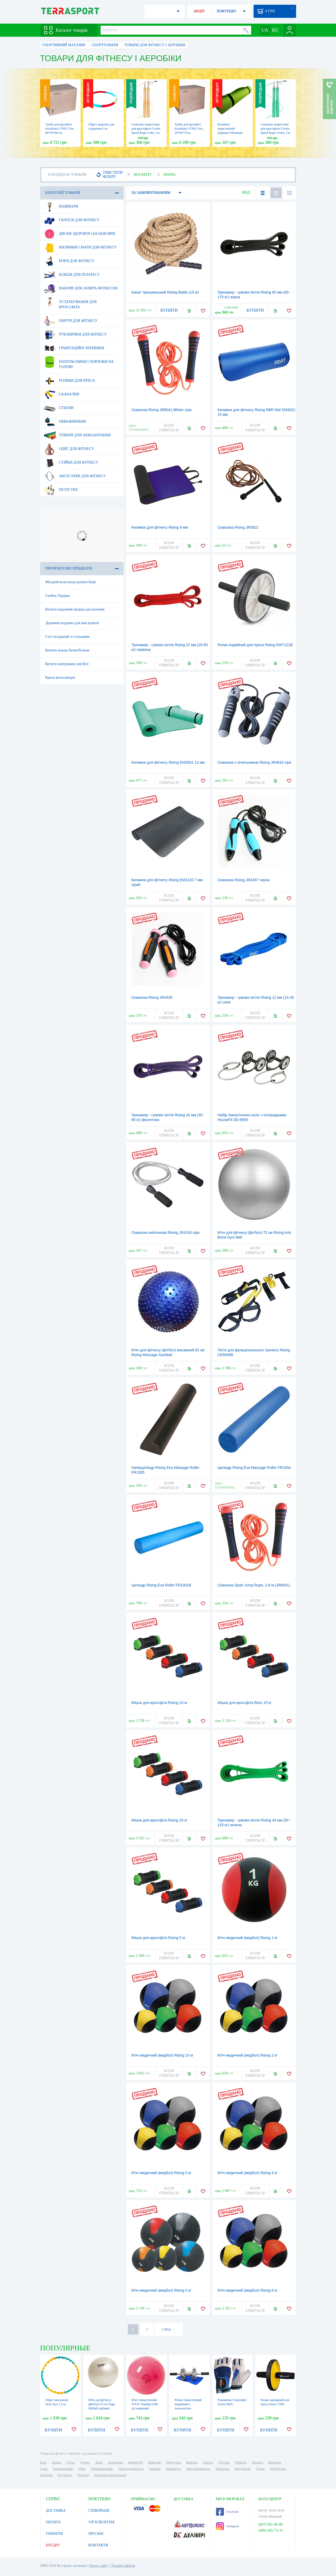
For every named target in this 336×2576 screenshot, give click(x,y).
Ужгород (83, 2475)
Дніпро (85, 2462)
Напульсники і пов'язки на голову (79, 362)
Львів (98, 2462)
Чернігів (240, 2462)
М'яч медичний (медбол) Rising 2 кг (248, 2055)
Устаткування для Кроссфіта (70, 302)
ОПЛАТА (53, 2522)
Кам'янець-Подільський (110, 2475)
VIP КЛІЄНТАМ (101, 2522)
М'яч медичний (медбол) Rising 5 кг (162, 2290)
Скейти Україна (57, 596)
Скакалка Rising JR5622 (238, 527)
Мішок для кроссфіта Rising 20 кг (159, 1820)
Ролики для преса (69, 381)
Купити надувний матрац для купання (75, 609)
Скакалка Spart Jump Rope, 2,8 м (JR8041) (254, 1585)
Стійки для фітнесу (71, 462)
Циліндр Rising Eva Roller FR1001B (161, 1585)
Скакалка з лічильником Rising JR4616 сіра (254, 762)
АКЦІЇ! (199, 11)
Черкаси (257, 2462)
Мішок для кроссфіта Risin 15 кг (245, 1703)
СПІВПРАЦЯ (98, 2511)
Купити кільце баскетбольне (67, 650)
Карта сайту (99, 2566)
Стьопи (59, 408)
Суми (44, 2469)
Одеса (70, 2462)
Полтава (223, 2462)
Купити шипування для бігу (67, 664)
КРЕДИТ (53, 2545)
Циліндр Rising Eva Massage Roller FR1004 (254, 1467)
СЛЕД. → (168, 2329)
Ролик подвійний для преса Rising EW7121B (255, 645)
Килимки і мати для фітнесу (80, 247)
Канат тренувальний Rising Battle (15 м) (165, 292)
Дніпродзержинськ (130, 2469)
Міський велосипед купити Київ (70, 582)
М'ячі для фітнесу (69, 261)
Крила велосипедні (60, 677)
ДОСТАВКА (56, 2511)
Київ (43, 2462)
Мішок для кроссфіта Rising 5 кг (159, 1938)
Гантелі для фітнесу (72, 220)
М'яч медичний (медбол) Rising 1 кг (248, 1938)
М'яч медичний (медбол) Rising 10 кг (162, 2055)
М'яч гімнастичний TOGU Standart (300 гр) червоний (145, 2404)
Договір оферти (123, 2566)
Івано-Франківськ (198, 2469)
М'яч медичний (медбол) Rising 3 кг (162, 2173)
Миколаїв (154, 2462)
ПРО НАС (96, 2534)
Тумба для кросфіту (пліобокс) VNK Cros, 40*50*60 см (59, 129)
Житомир (274, 2462)
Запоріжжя (115, 2462)
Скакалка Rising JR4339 (152, 997)
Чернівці (154, 2469)
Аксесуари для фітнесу (75, 476)
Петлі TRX (61, 490)
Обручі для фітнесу (71, 321)
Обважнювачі (65, 422)
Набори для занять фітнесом (81, 288)
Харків (56, 2462)
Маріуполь (173, 2462)
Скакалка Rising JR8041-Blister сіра (162, 410)
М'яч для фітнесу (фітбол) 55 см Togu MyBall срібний (101, 2404)
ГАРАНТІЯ (54, 2534)
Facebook (227, 2512)
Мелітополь (278, 2469)
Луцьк (260, 2469)
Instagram (227, 2526)
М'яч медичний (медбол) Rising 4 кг (248, 2173)
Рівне (82, 2469)
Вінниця (192, 2462)
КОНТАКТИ (98, 2545)
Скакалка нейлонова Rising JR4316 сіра (166, 1232)
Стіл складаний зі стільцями (67, 637)
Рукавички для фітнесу (75, 334)
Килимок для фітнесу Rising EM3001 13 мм (168, 762)
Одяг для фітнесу (69, 449)
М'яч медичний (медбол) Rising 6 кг (248, 2290)
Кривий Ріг (135, 2462)
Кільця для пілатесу (72, 275)
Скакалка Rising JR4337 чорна (244, 880)
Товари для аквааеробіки (77, 435)
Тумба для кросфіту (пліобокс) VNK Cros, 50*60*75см (189, 129)
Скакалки (61, 394)
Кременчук (173, 2469)
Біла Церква (243, 2469)
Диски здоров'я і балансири (79, 234)
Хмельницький (63, 2469)
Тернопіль (222, 2469)
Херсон (208, 2462)
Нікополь (46, 2475)
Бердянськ (65, 2475)
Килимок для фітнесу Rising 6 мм (160, 527)
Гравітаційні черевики (74, 348)
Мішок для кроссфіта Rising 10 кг (159, 1703)
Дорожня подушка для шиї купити (72, 623)
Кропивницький (102, 2469)
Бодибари (61, 206)
